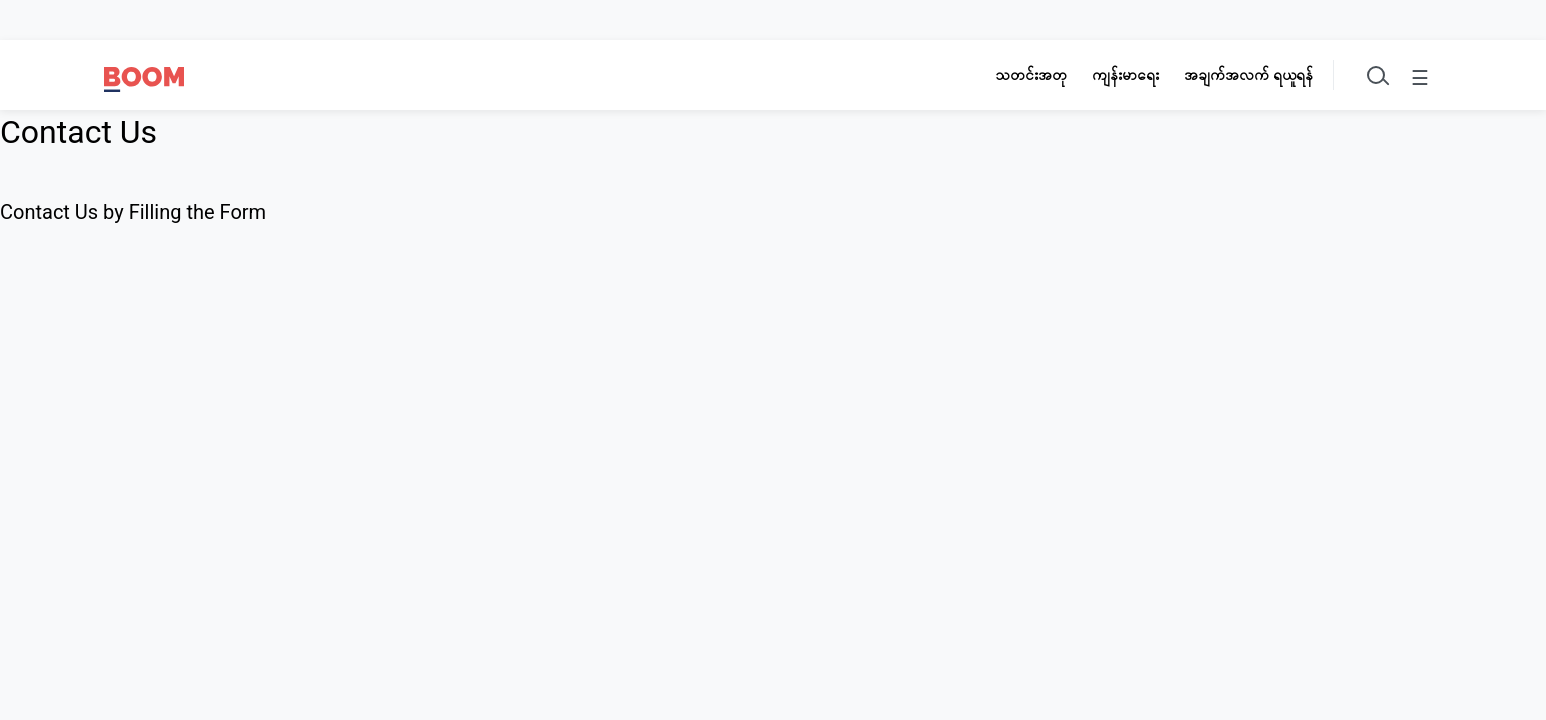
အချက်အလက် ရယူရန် (1248, 75)
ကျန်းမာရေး (1125, 75)
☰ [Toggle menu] (1420, 78)
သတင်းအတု (1031, 75)
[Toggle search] (1376, 75)
